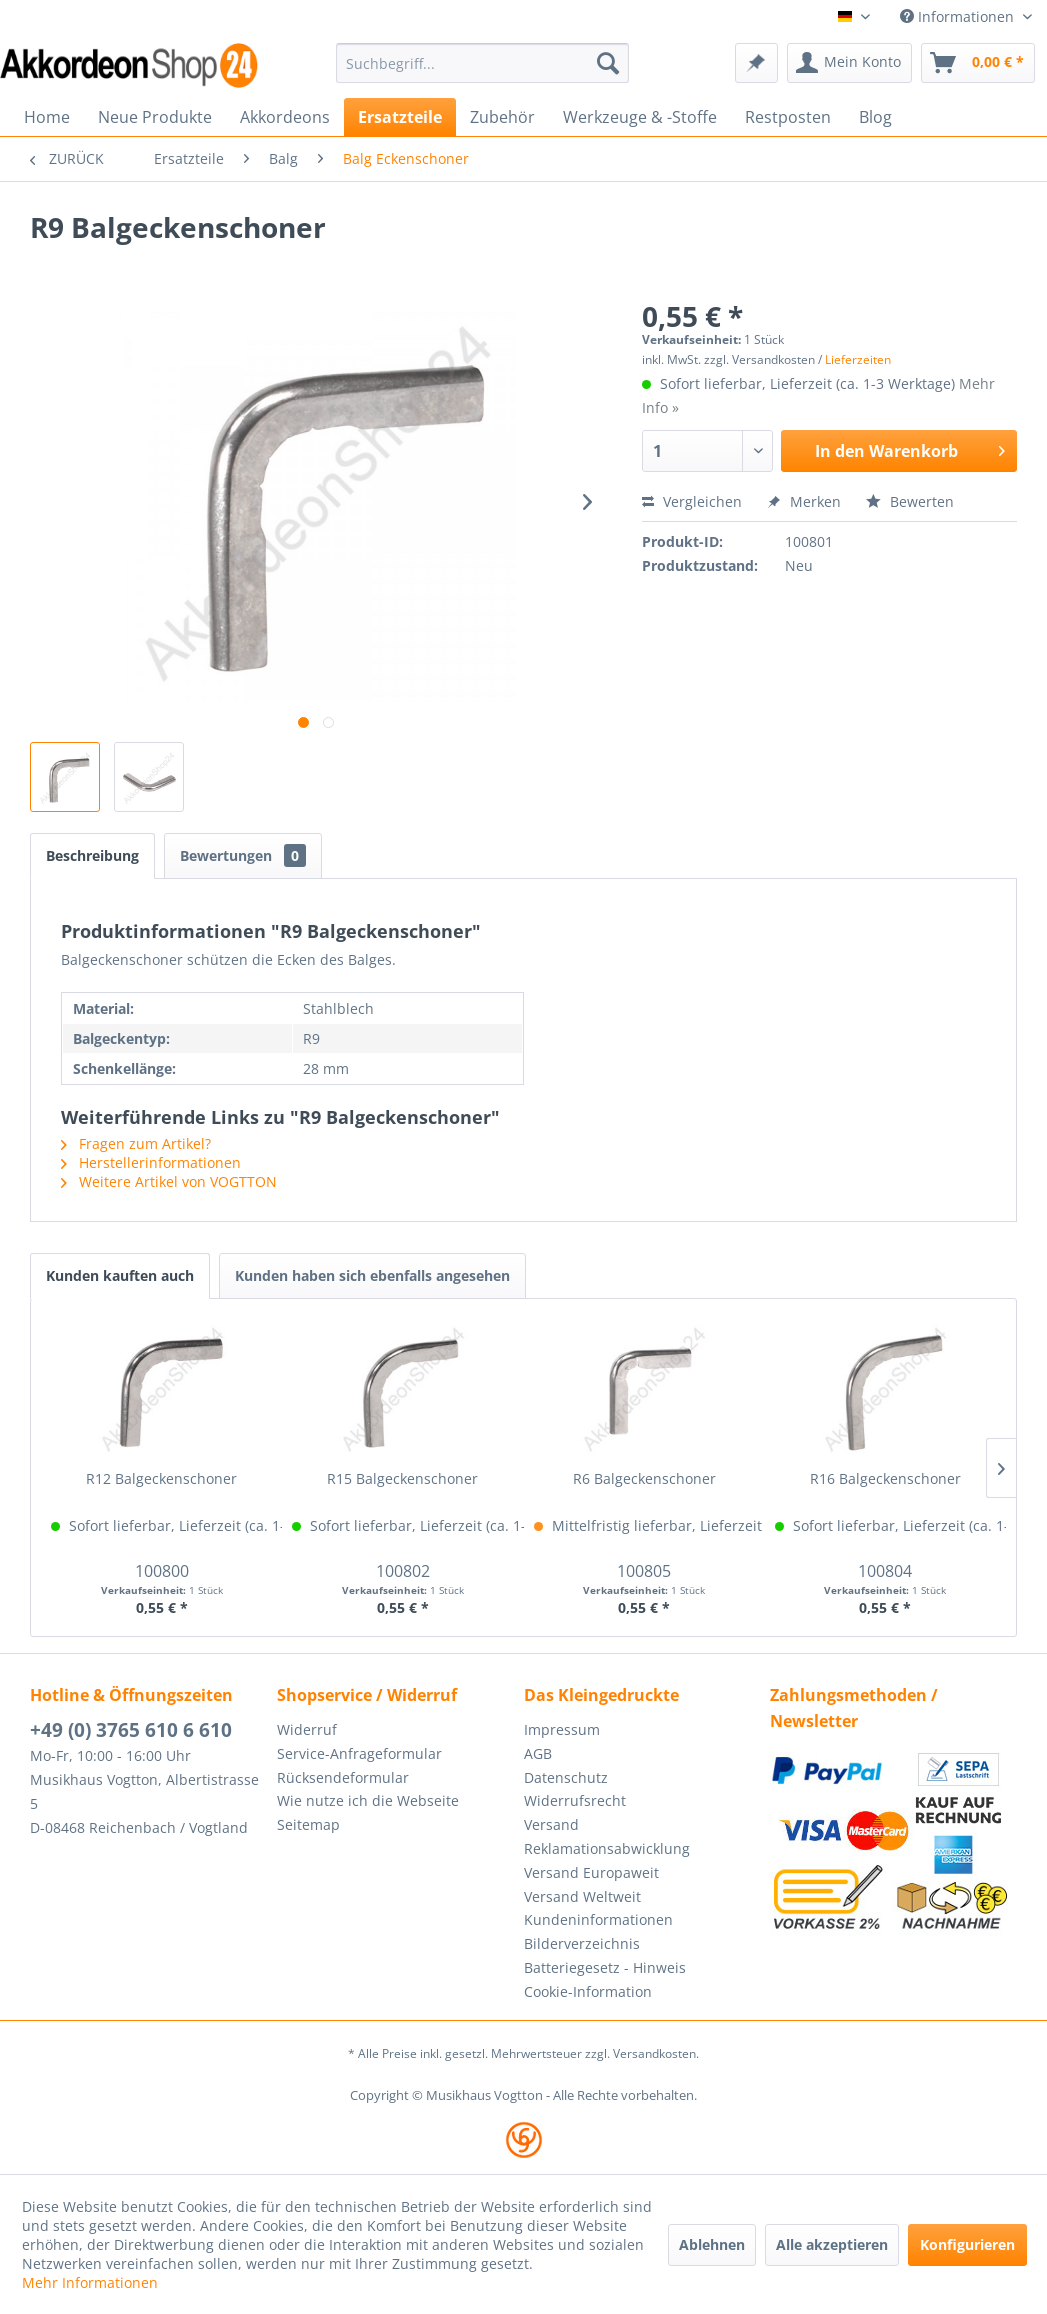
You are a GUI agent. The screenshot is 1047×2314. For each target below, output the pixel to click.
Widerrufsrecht (575, 1800)
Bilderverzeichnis (582, 1943)
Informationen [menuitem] (959, 16)
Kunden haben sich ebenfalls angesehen (372, 1275)
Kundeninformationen (598, 1919)
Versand (551, 1824)
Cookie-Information (588, 1991)
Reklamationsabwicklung (607, 1848)
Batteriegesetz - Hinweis (605, 1967)
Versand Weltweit (582, 1896)
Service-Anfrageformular (359, 1753)
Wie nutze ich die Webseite (368, 1800)
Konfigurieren (967, 2244)
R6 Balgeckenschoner (644, 1478)
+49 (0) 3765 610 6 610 (131, 1730)
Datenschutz (566, 1777)
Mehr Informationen (90, 2282)
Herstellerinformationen (151, 1162)
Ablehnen (712, 2244)
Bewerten (910, 501)
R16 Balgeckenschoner (885, 1478)
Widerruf (307, 1729)
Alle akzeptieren (832, 2244)
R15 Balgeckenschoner (402, 1478)
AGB (538, 1753)
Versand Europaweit (591, 1872)
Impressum (562, 1729)
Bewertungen (243, 855)
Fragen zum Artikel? (136, 1143)
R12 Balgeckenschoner (161, 1478)
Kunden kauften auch (120, 1275)
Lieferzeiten (858, 359)
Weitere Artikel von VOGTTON (169, 1181)
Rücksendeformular (343, 1777)
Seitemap (308, 1824)
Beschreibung (92, 855)
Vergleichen (692, 501)
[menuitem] (482, 63)
